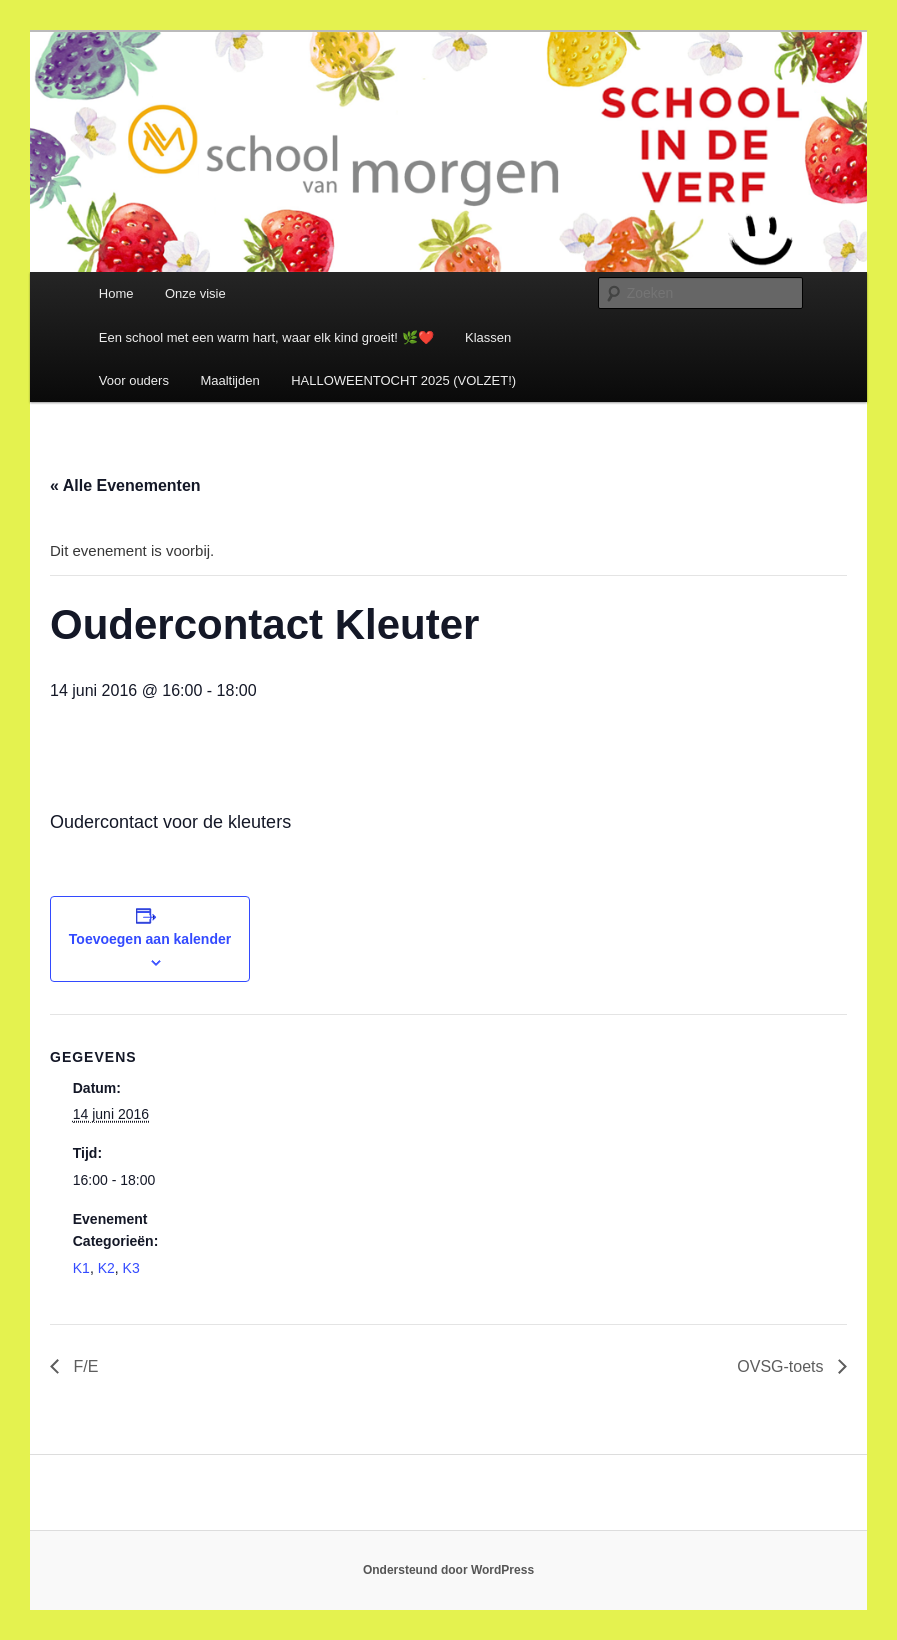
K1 (81, 1268)
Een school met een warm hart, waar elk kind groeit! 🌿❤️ (266, 337)
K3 (131, 1268)
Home (116, 293)
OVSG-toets (782, 1366)
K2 (106, 1268)
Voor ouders (134, 380)
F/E (83, 1366)
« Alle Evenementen (125, 485)
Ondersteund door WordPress (448, 1570)
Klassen (488, 337)
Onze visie (195, 293)
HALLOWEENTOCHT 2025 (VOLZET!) (403, 380)
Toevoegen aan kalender (150, 939)
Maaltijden (229, 380)
